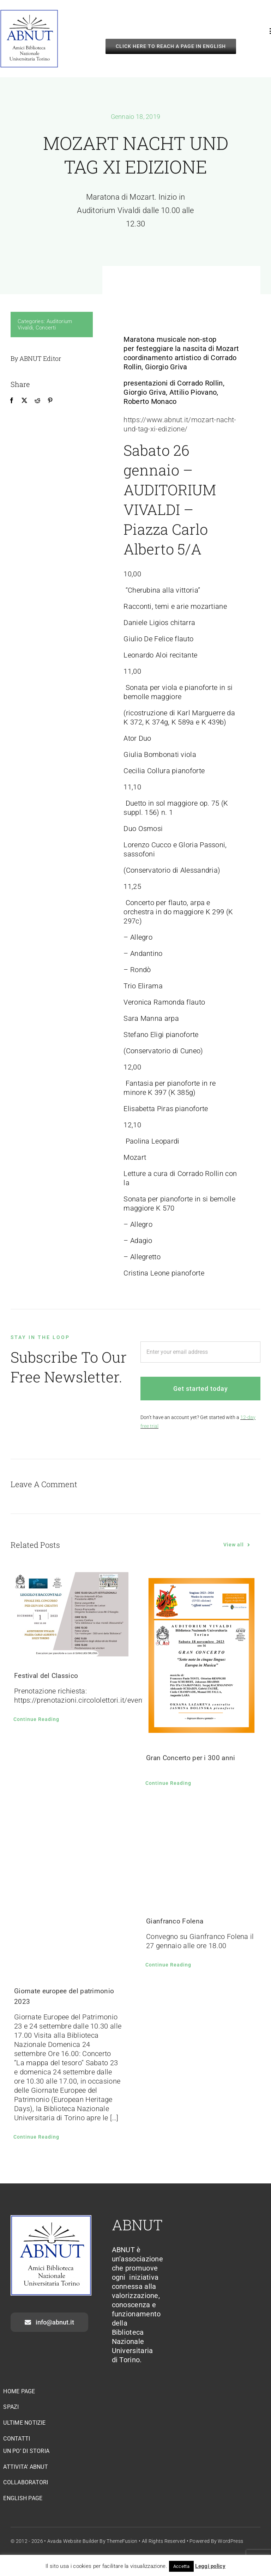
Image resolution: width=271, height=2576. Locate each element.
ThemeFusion (122, 2541)
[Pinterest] (50, 400)
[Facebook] (11, 400)
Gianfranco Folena (174, 1921)
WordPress (230, 2541)
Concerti (46, 328)
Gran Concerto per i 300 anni (190, 1758)
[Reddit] (37, 400)
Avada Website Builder (72, 2541)
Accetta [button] (181, 2566)
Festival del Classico (46, 1676)
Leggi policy (210, 2566)
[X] (24, 400)
